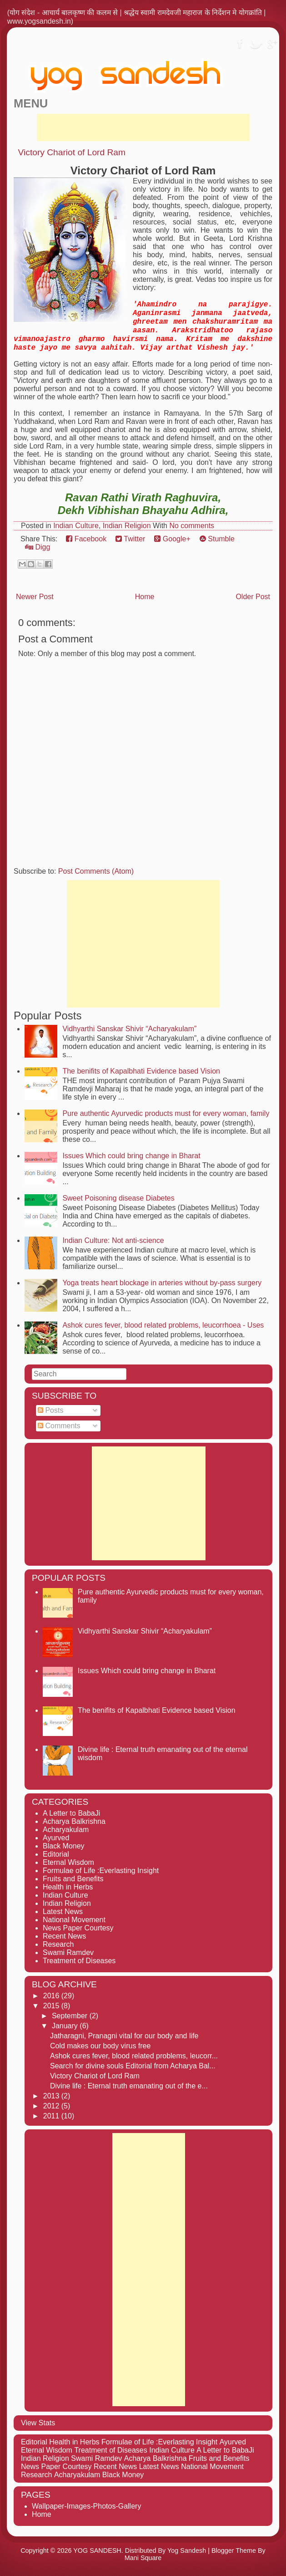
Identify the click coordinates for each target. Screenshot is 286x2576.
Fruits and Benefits (73, 1879)
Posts (50, 1410)
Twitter (130, 539)
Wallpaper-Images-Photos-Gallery (86, 2506)
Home (145, 597)
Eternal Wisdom (68, 1862)
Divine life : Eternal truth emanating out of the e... (129, 2086)
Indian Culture (76, 525)
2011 (52, 2116)
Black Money (64, 1846)
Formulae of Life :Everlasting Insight (101, 1870)
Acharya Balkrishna (74, 1821)
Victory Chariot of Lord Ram (71, 152)
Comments (59, 1426)
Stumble (217, 539)
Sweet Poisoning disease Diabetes (118, 1198)
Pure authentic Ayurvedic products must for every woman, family (165, 1113)
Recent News (64, 1936)
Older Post (253, 597)
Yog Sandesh (186, 2550)
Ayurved (56, 1838)
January (66, 2026)
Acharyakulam (66, 1829)
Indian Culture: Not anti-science (113, 1240)
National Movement (74, 1920)
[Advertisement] (143, 127)
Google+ (172, 539)
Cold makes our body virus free (100, 2046)
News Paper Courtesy (78, 1928)
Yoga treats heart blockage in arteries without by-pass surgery (161, 1283)
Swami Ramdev (68, 1952)
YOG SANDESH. (98, 2550)
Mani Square (143, 2557)
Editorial (56, 1854)
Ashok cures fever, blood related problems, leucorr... (134, 2056)
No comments (191, 525)
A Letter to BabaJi (71, 1813)
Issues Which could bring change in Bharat (131, 1156)
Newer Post (35, 597)
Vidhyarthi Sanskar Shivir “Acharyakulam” (129, 1029)
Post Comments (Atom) (96, 871)
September (71, 2016)
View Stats (38, 2423)
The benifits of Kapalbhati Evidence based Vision (141, 1071)
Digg (37, 547)
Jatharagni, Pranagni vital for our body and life (124, 2036)
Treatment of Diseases (79, 1961)
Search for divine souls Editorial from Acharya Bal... (133, 2066)
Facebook (86, 539)
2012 (52, 2106)
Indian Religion (127, 525)
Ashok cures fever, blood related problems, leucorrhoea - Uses (163, 1325)
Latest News (63, 1911)
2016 (52, 1996)
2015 (52, 2006)
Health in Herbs (68, 1887)
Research (58, 1944)
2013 (52, 2096)
